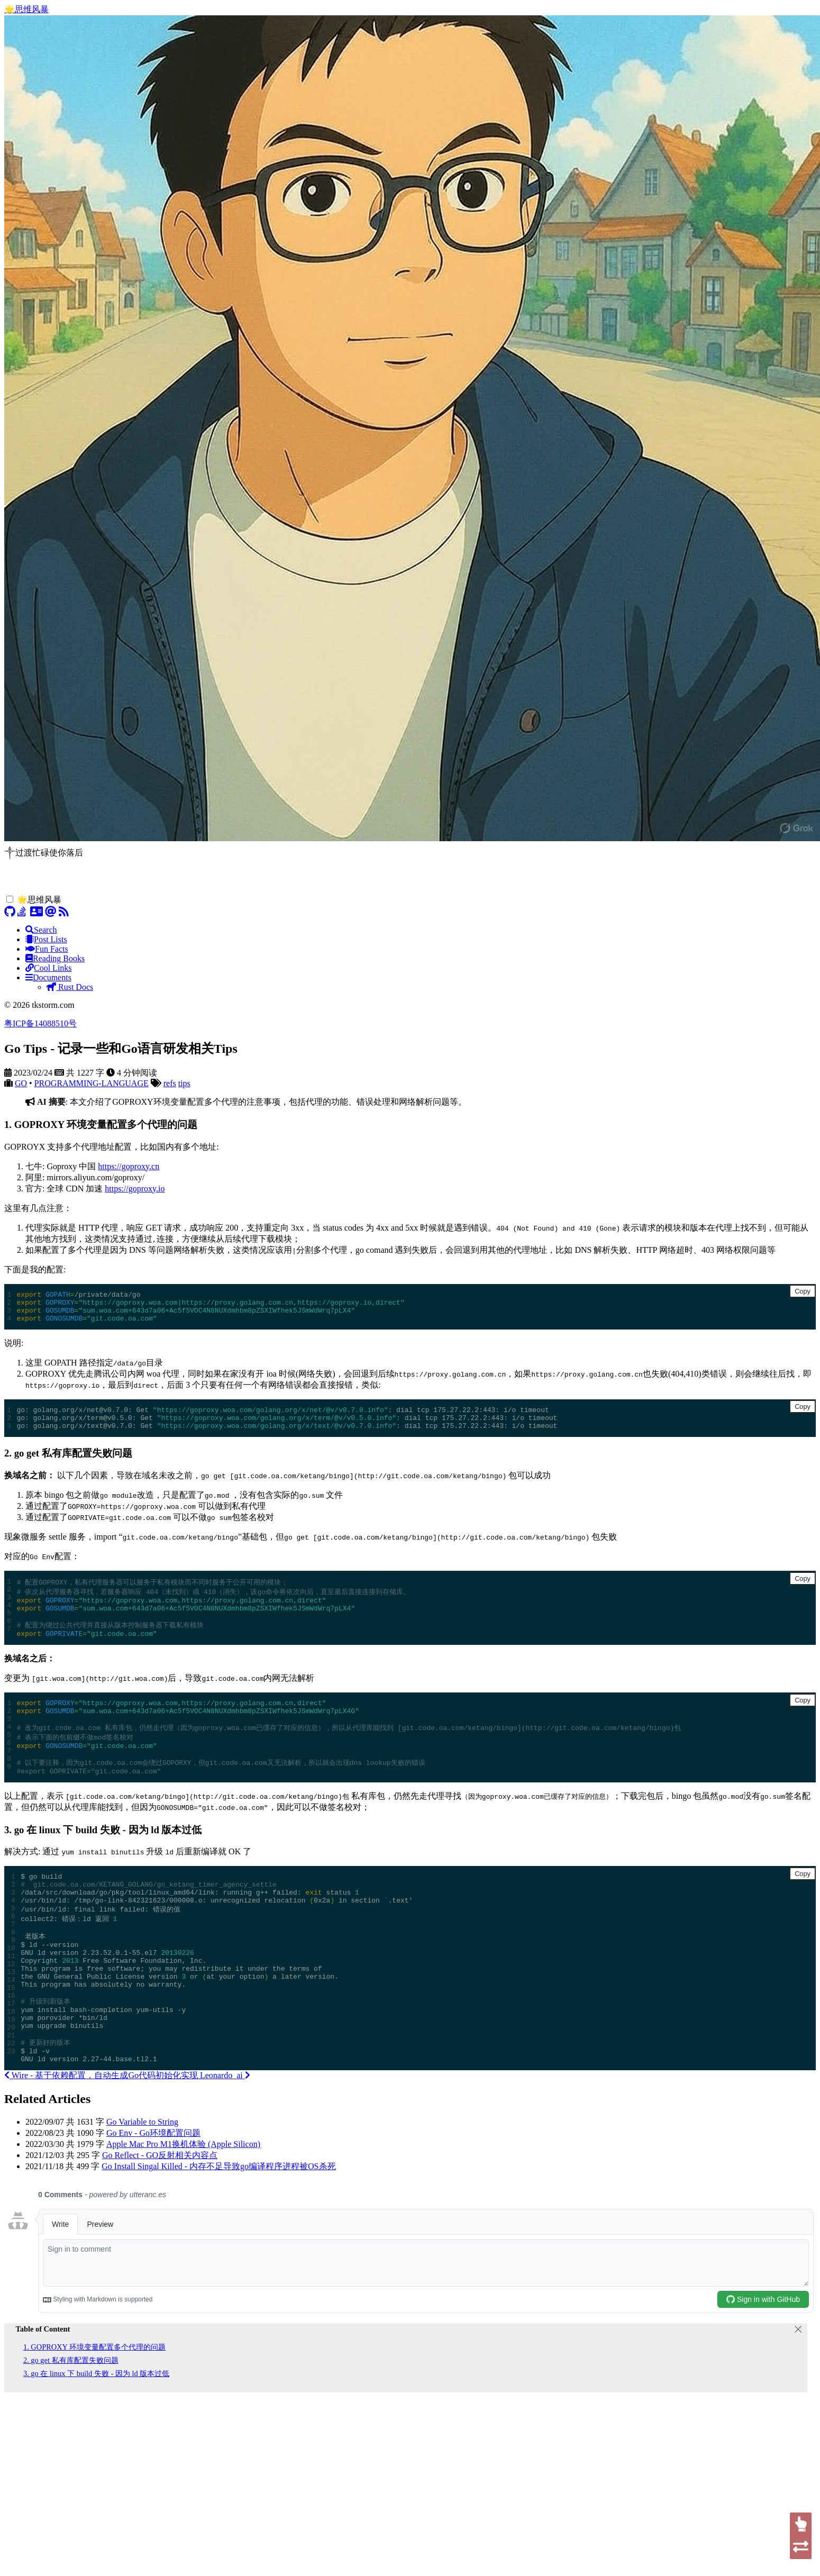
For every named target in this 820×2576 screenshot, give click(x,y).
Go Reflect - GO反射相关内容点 (159, 2216)
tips (184, 1083)
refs (169, 1083)
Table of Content (43, 2390)
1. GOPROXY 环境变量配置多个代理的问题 (94, 2408)
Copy (802, 1291)
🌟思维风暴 (26, 9)
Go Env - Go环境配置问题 (153, 2194)
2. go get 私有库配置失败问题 (71, 2421)
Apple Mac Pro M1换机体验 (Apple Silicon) (183, 2205)
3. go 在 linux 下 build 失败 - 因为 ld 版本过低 (96, 2435)
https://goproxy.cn (128, 1166)
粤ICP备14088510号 (40, 1023)
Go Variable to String (142, 2183)
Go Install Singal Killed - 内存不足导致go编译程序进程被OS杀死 (218, 2227)
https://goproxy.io (135, 1188)
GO (21, 1083)
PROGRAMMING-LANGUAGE (91, 1083)
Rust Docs (70, 986)
